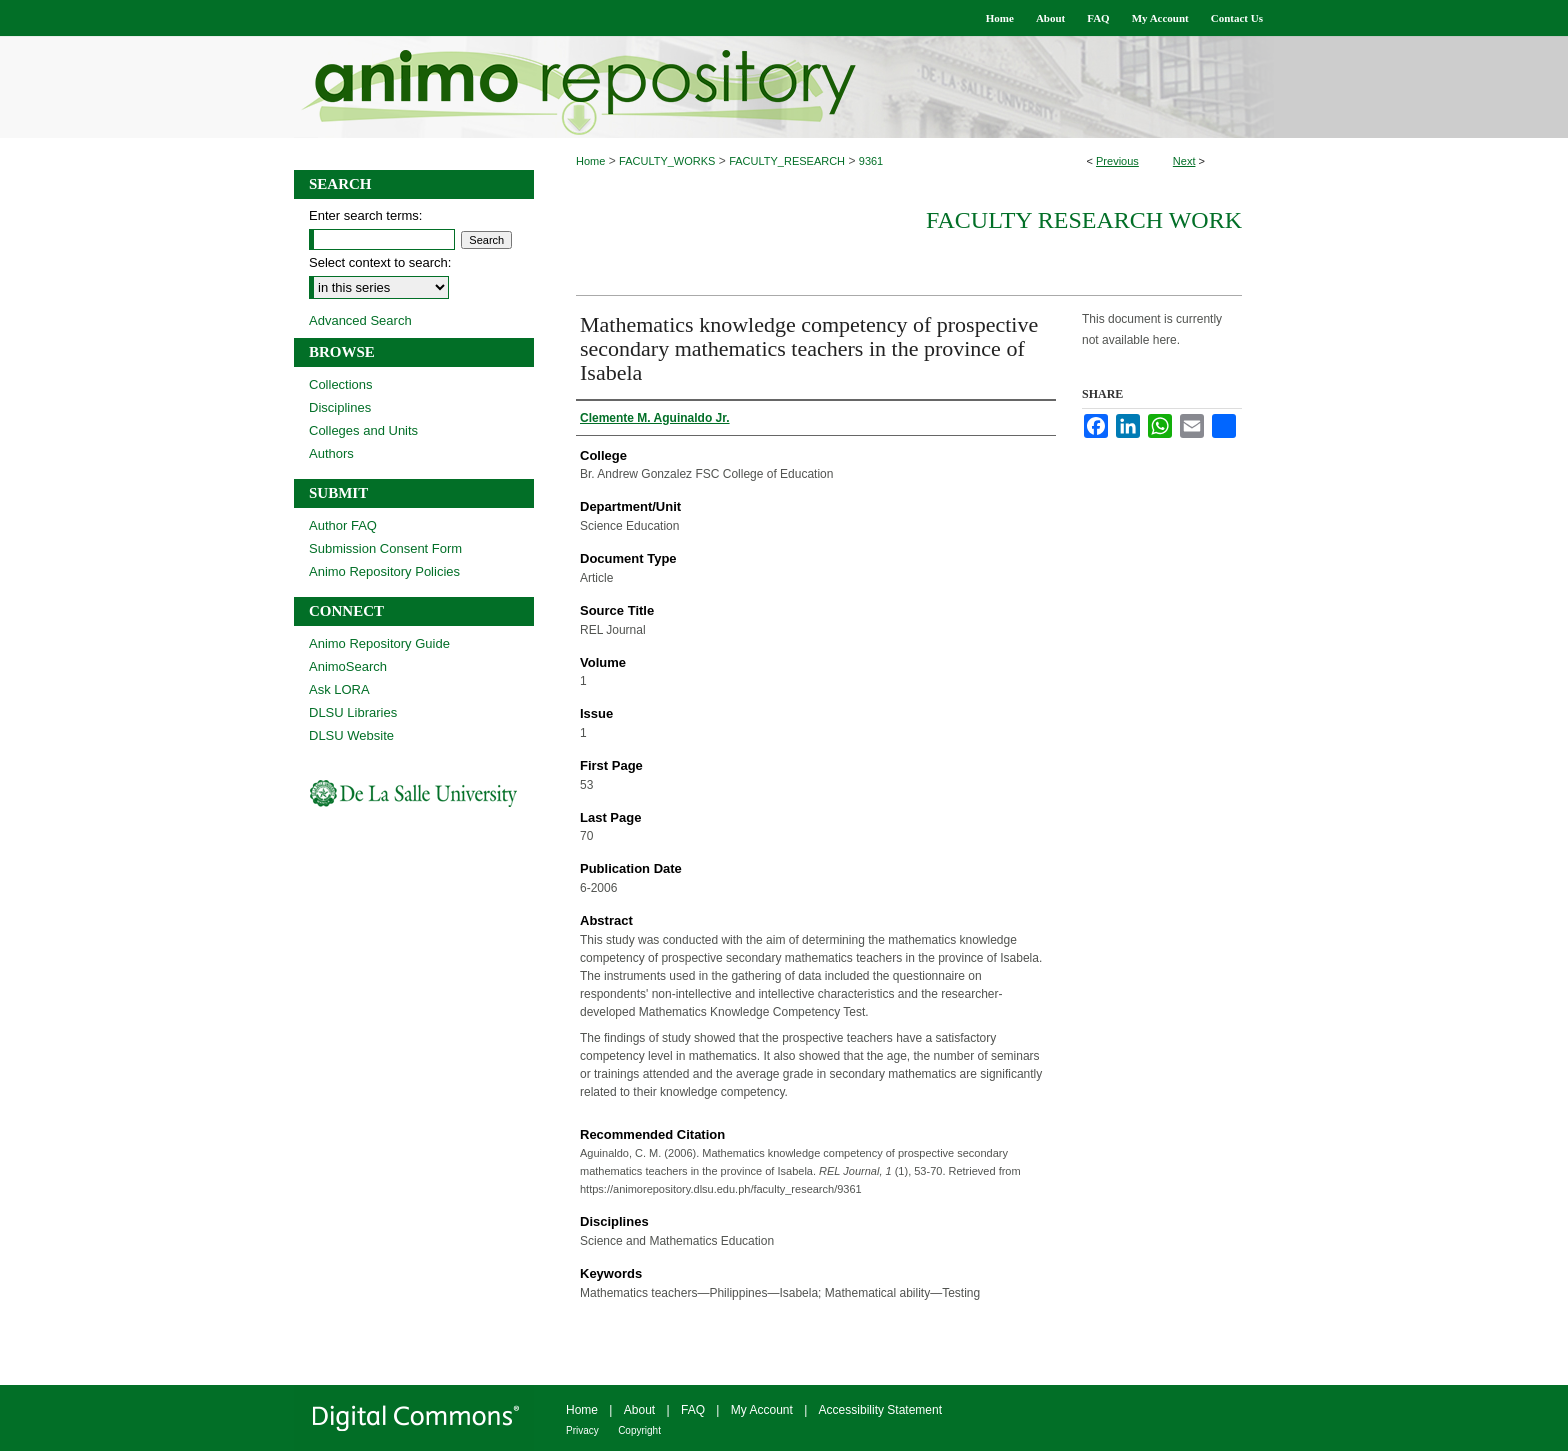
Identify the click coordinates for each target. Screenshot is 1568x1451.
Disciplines (340, 407)
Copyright (639, 1430)
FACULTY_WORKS (667, 161)
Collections (341, 384)
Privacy (582, 1430)
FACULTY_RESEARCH (787, 161)
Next (1184, 161)
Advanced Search (360, 320)
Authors (331, 453)
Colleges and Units (363, 430)
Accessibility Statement (880, 1410)
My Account (762, 1410)
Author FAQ (343, 525)
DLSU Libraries (353, 712)
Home (590, 161)
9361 (871, 161)
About (639, 1410)
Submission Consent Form (385, 548)
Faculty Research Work (1084, 220)
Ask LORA (339, 689)
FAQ (693, 1410)
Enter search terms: (365, 215)
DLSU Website (351, 735)
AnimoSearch (348, 666)
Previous (1117, 161)
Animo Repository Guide (379, 643)
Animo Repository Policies (384, 571)
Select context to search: (380, 262)
